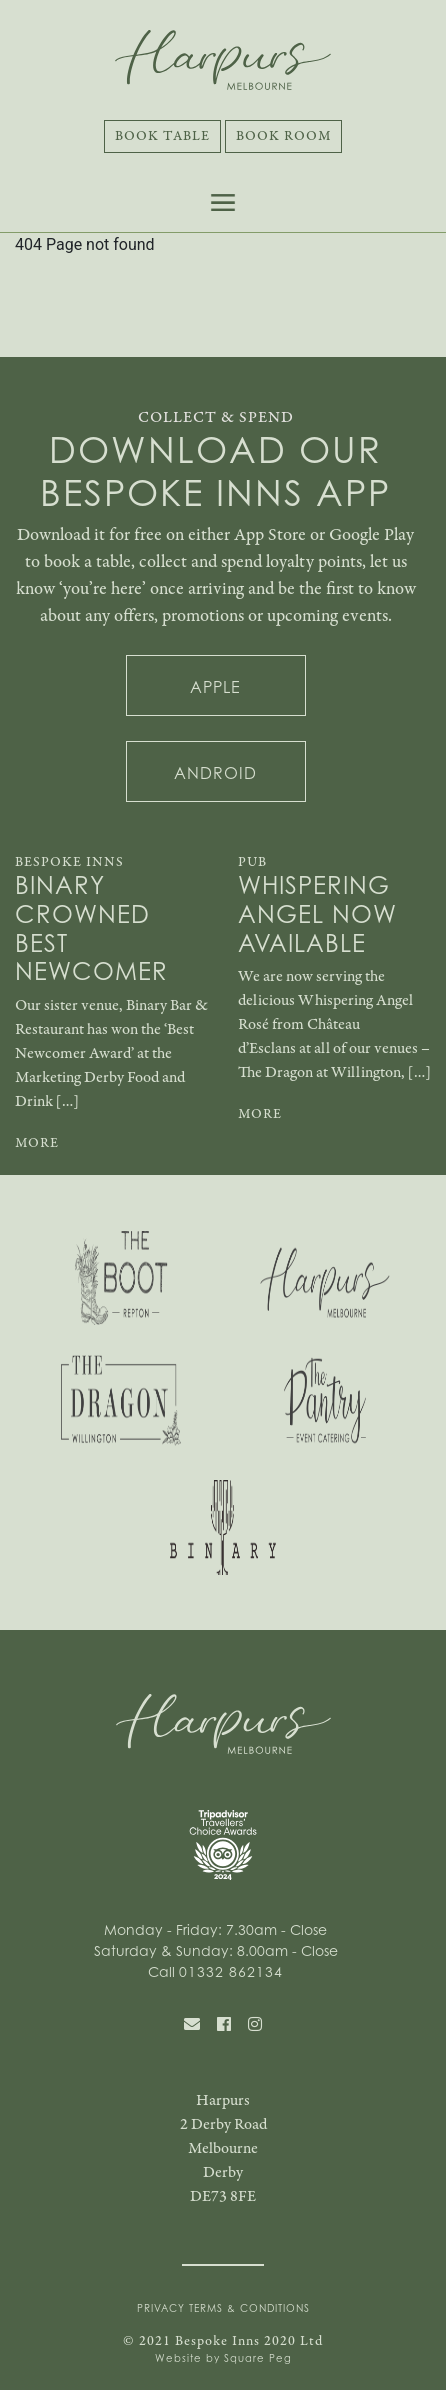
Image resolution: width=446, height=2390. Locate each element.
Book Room (283, 136)
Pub (252, 862)
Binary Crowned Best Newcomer (91, 928)
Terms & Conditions (249, 2308)
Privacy (161, 2308)
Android (215, 773)
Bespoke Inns (69, 862)
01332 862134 (231, 1971)
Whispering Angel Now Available (317, 914)
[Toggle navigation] (223, 202)
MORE (37, 1143)
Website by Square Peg (223, 2358)
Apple (215, 687)
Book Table (162, 136)
